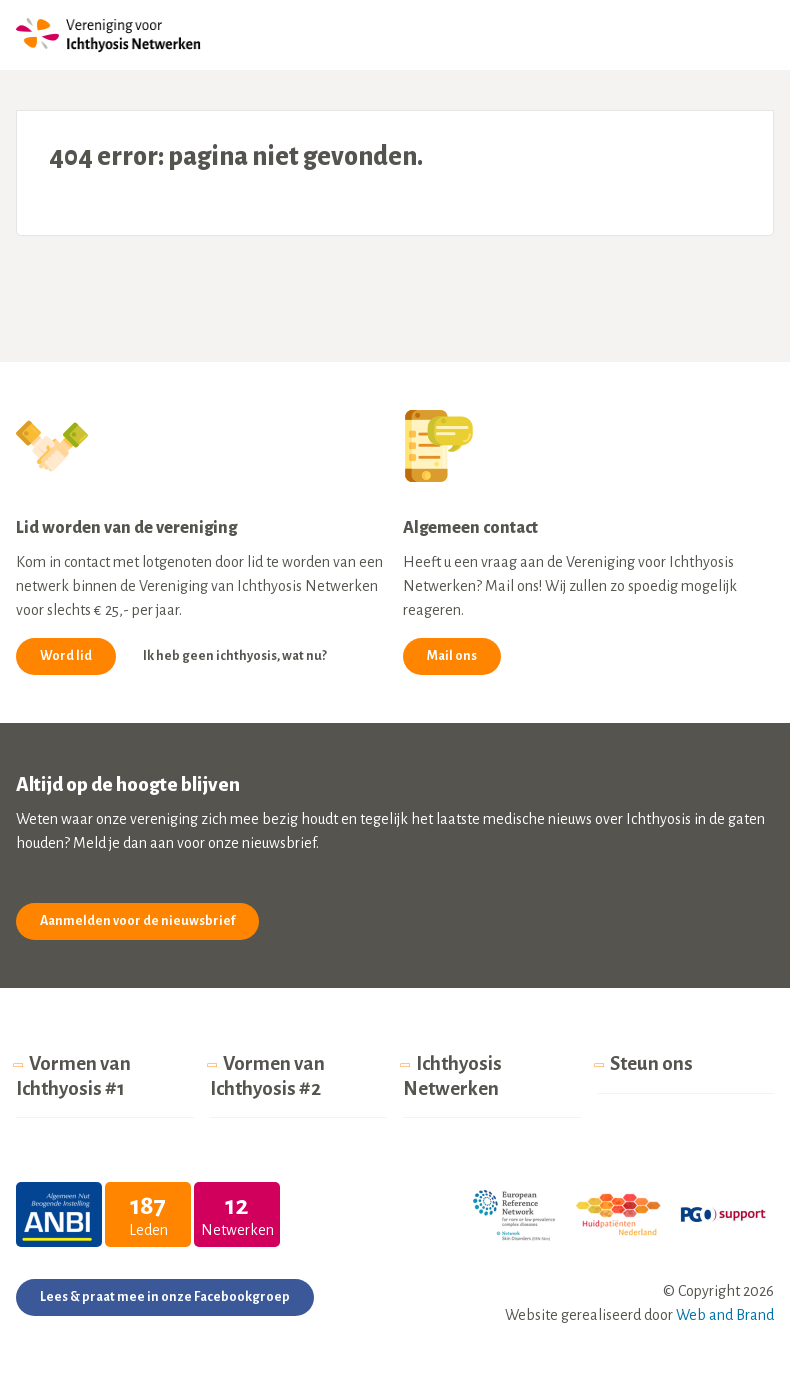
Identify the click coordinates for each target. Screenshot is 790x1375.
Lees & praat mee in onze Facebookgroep (165, 1297)
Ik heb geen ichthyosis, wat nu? (235, 656)
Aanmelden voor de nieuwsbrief (137, 921)
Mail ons (452, 656)
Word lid (66, 656)
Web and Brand (725, 1315)
